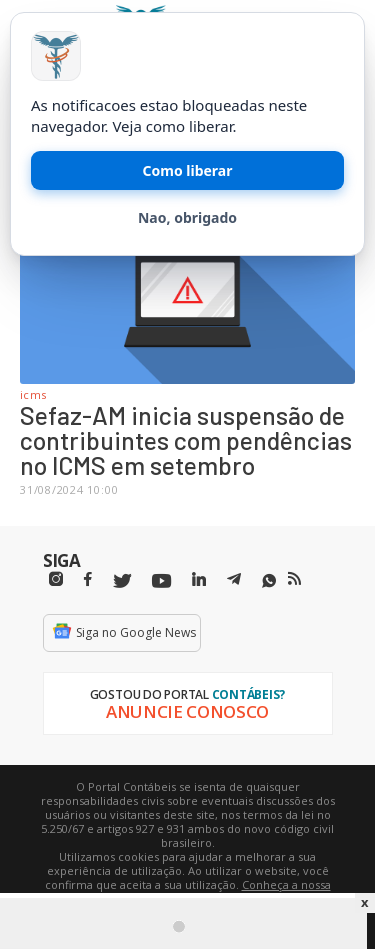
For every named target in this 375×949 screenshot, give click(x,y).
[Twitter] (122, 581)
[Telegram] (234, 582)
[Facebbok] (88, 579)
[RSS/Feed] (294, 579)
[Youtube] (161, 581)
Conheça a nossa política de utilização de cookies (216, 891)
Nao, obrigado (187, 217)
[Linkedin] (199, 579)
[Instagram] (56, 579)
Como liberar (188, 170)
